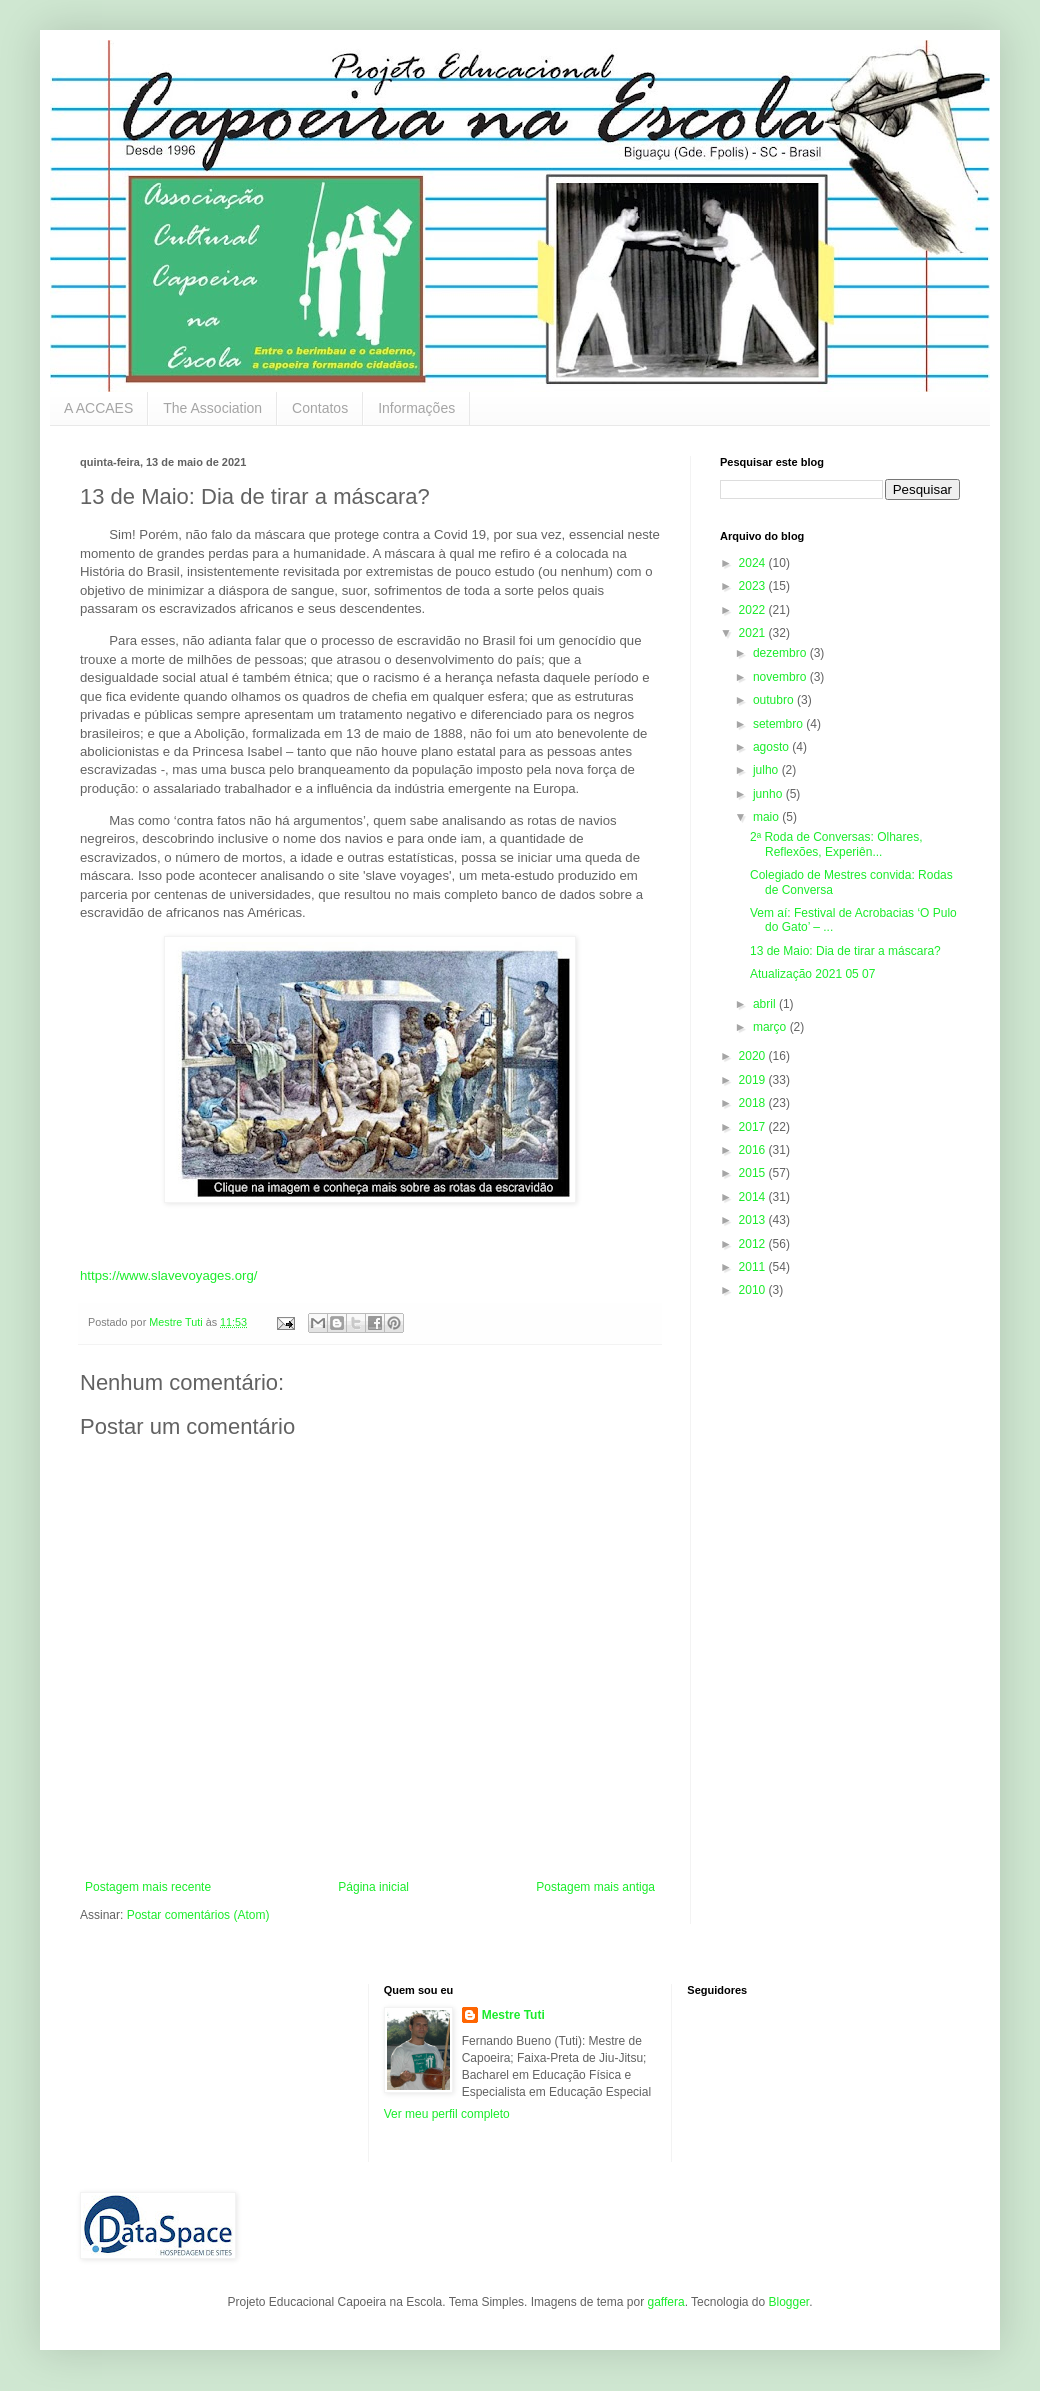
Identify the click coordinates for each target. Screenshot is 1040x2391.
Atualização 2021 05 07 (812, 974)
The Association (212, 408)
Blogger (788, 2302)
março (771, 1027)
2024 (754, 563)
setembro (779, 724)
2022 (754, 610)
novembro (781, 677)
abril (766, 1004)
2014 (754, 1197)
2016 (754, 1150)
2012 (754, 1244)
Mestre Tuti (513, 2015)
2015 (754, 1173)
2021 (754, 633)
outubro (775, 700)
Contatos (320, 408)
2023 (754, 586)
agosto (772, 747)
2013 (754, 1220)
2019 (754, 1080)
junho (769, 794)
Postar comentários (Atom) (198, 1915)
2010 (754, 1290)
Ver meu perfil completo (447, 2114)
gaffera (665, 2302)
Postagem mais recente (148, 1887)
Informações (416, 408)
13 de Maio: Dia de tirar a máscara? (845, 951)
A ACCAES (98, 408)
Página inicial (373, 1887)
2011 (754, 1267)
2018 (754, 1103)
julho (767, 770)
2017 (754, 1127)
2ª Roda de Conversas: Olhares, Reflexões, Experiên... (836, 844)
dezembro (781, 653)
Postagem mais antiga (595, 1887)
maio (767, 817)
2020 (754, 1056)
